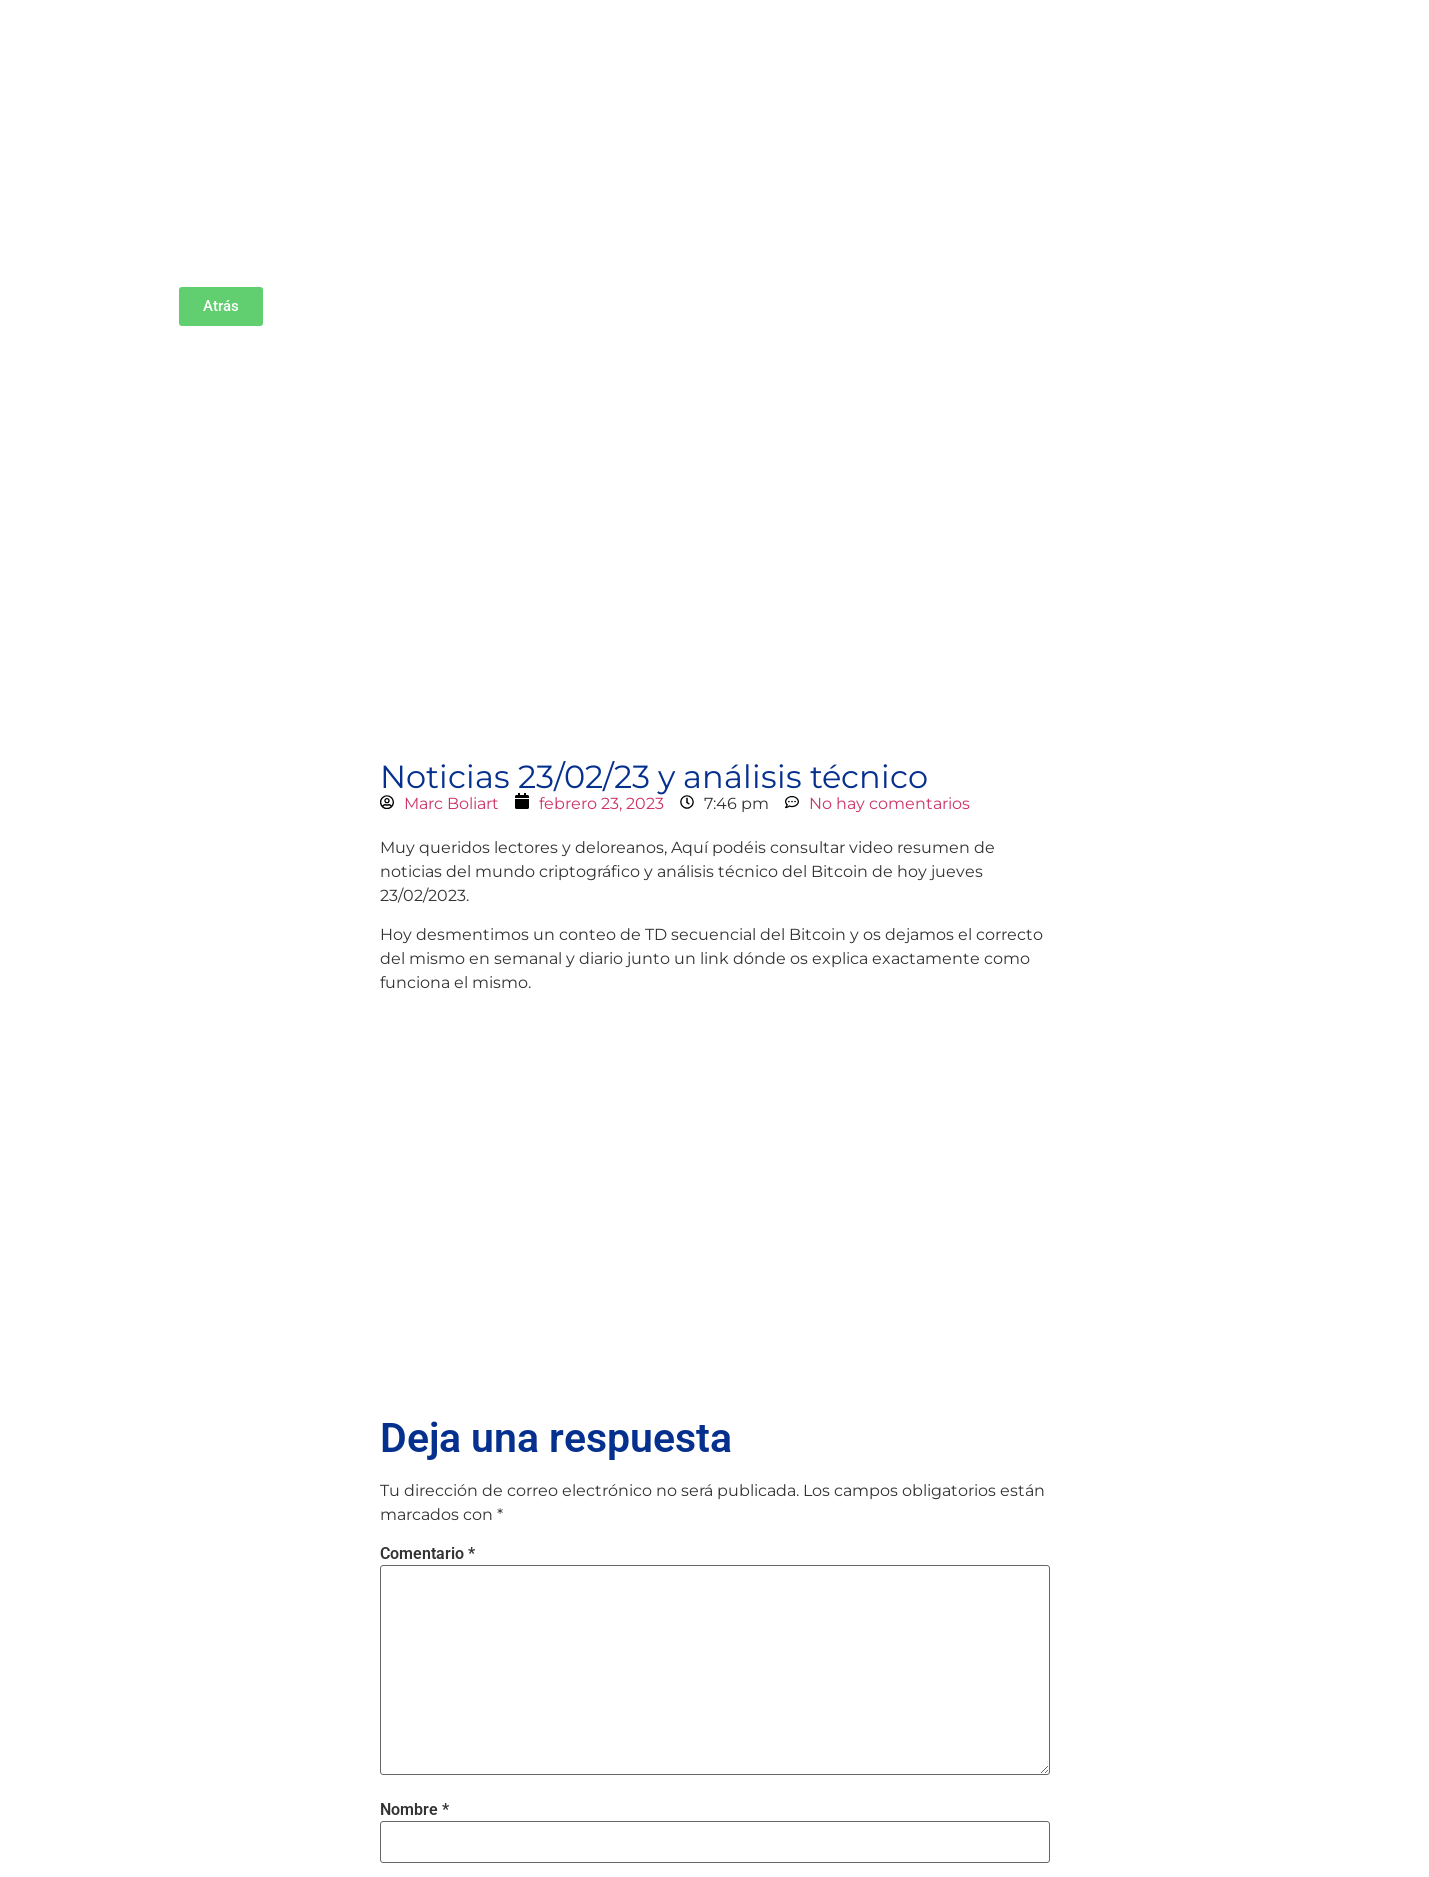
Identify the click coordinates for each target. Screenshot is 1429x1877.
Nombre (414, 1810)
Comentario (427, 1554)
